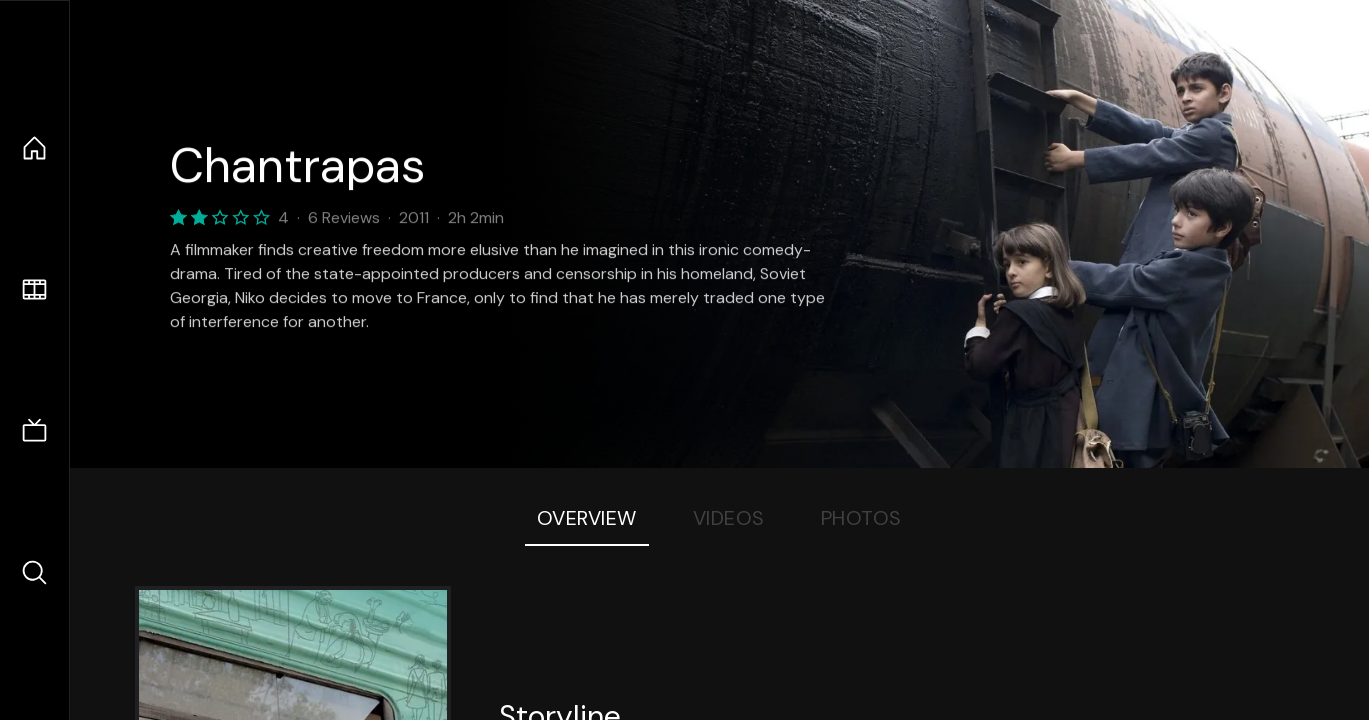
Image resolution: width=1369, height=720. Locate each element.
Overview (587, 518)
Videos (729, 518)
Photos (861, 518)
